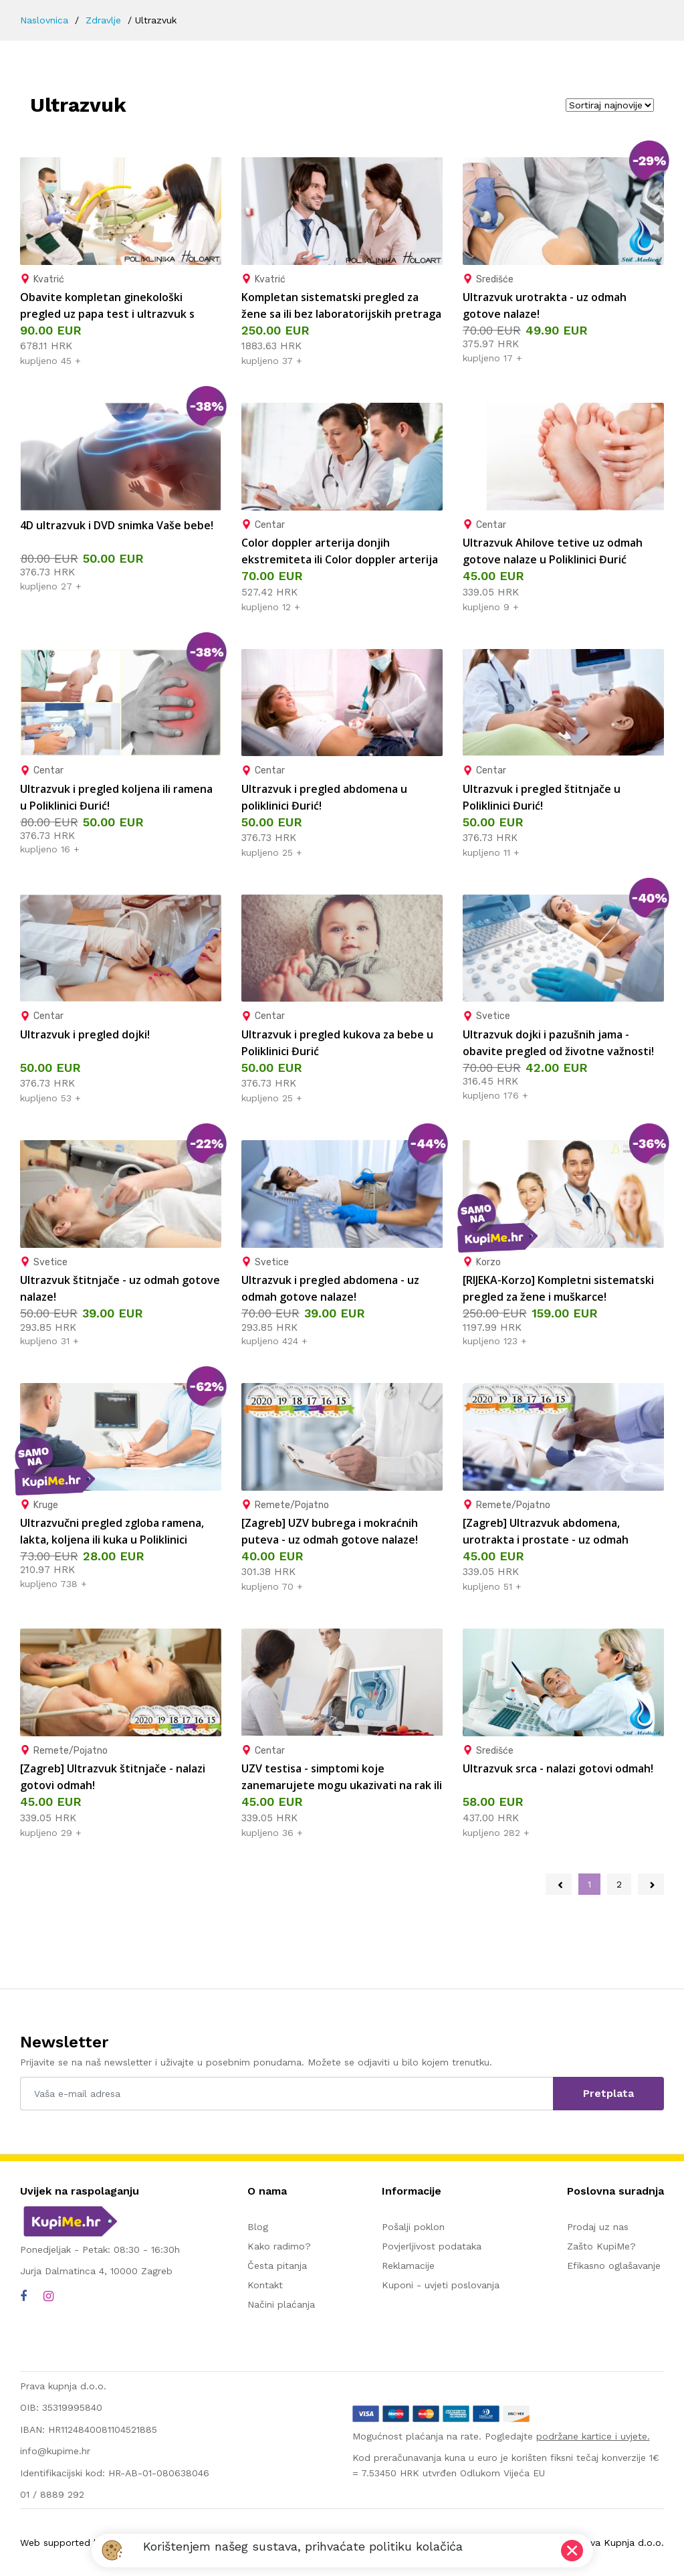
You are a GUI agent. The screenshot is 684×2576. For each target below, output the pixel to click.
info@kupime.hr (55, 2451)
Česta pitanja (277, 2265)
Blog (257, 2226)
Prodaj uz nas (598, 2226)
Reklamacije (408, 2265)
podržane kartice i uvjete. (593, 2436)
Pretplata (608, 2093)
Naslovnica (44, 20)
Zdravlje (103, 20)
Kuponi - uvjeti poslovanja (440, 2285)
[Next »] (651, 1884)
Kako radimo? (279, 2246)
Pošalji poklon (413, 2226)
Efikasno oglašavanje (614, 2265)
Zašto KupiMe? (601, 2246)
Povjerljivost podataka (431, 2246)
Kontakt (265, 2285)
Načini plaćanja (281, 2304)
